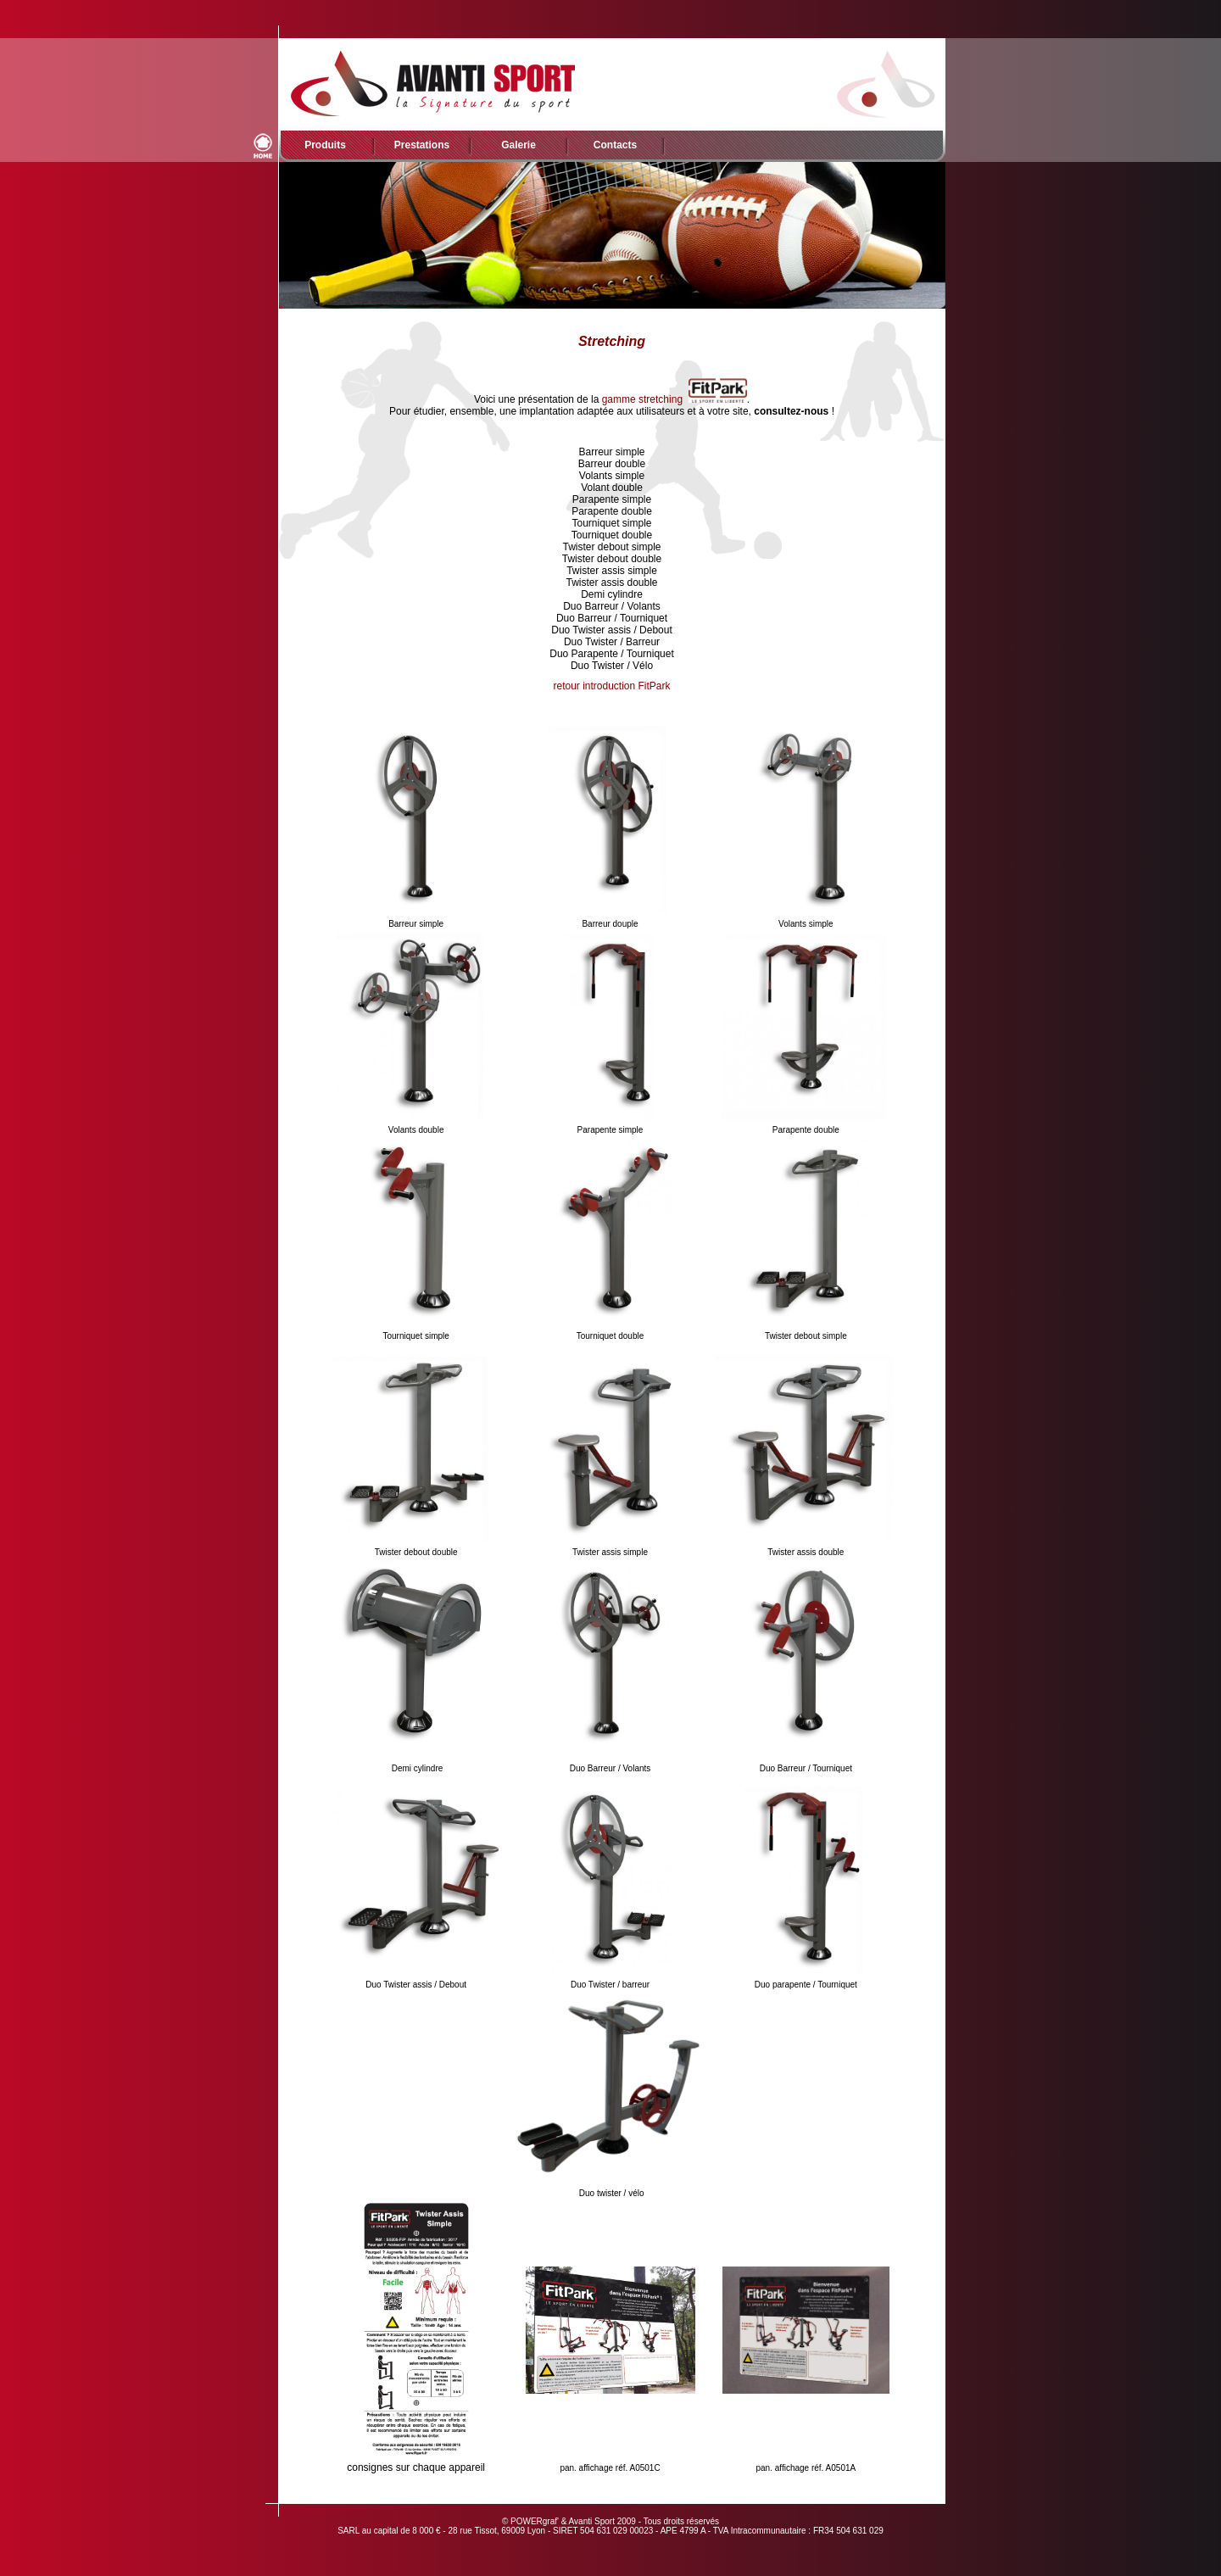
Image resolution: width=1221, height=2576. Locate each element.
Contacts (615, 145)
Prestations (421, 145)
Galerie (518, 145)
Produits (325, 145)
